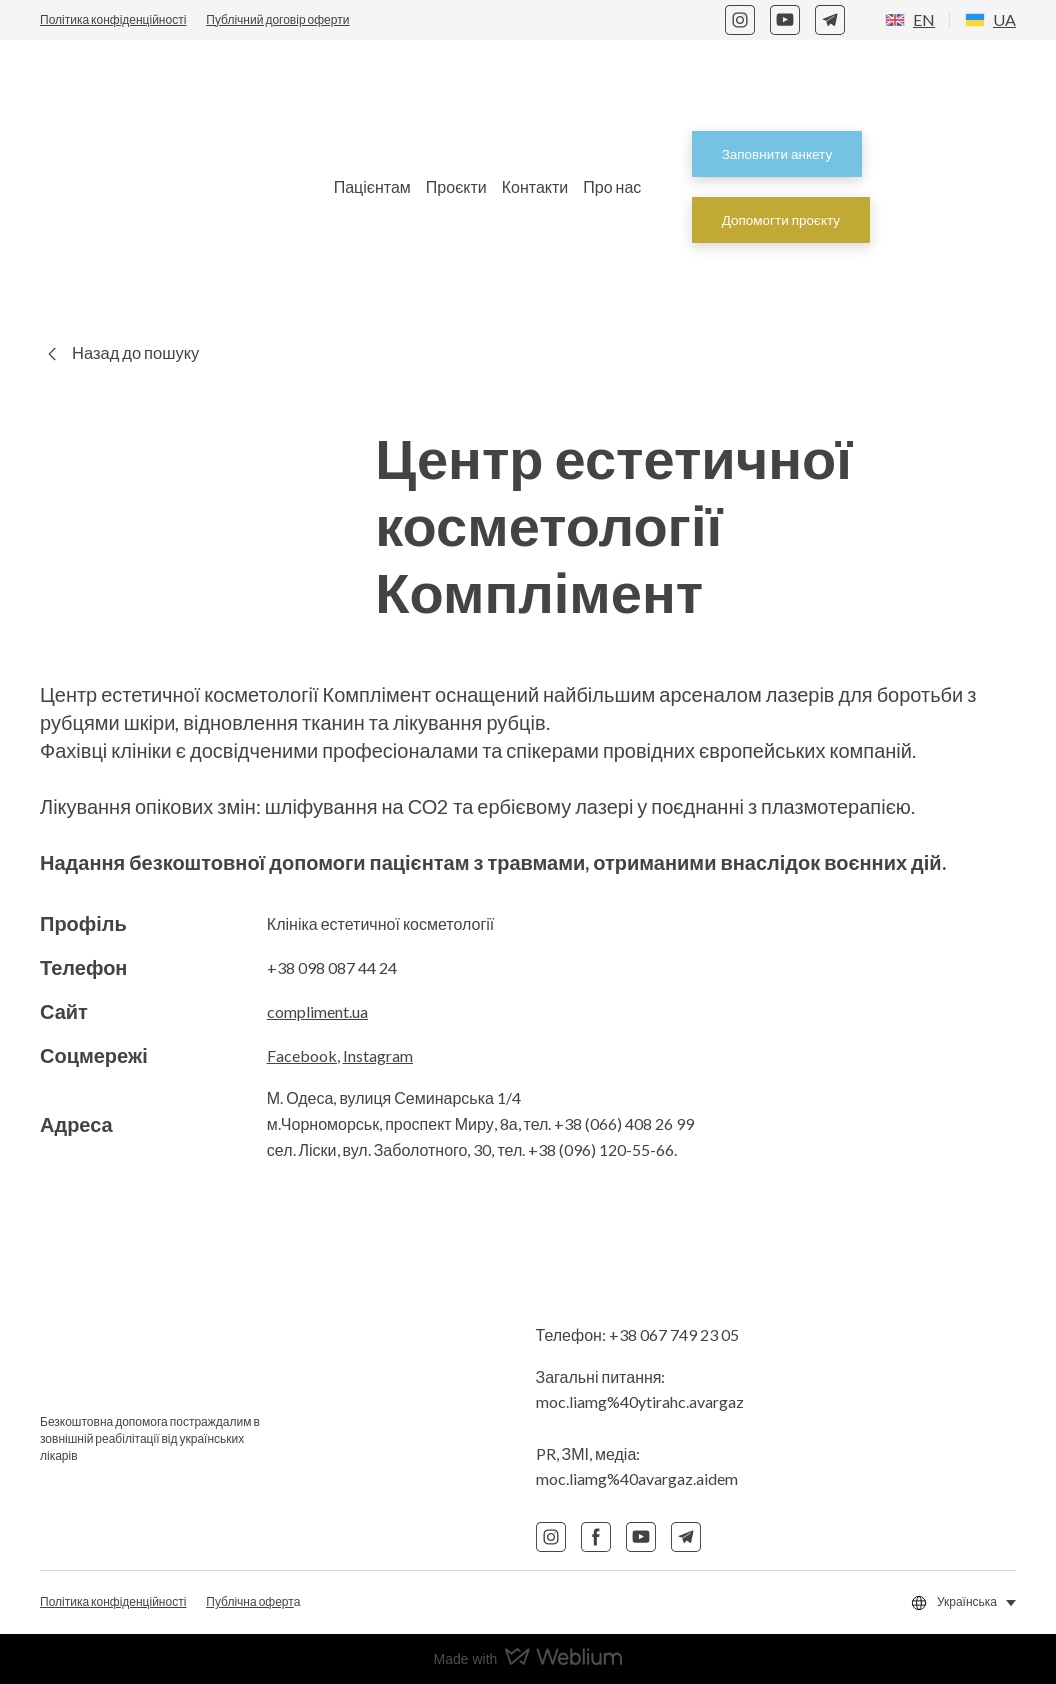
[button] (740, 20)
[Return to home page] (161, 187)
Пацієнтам (372, 186)
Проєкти (456, 186)
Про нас (612, 186)
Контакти (535, 186)
